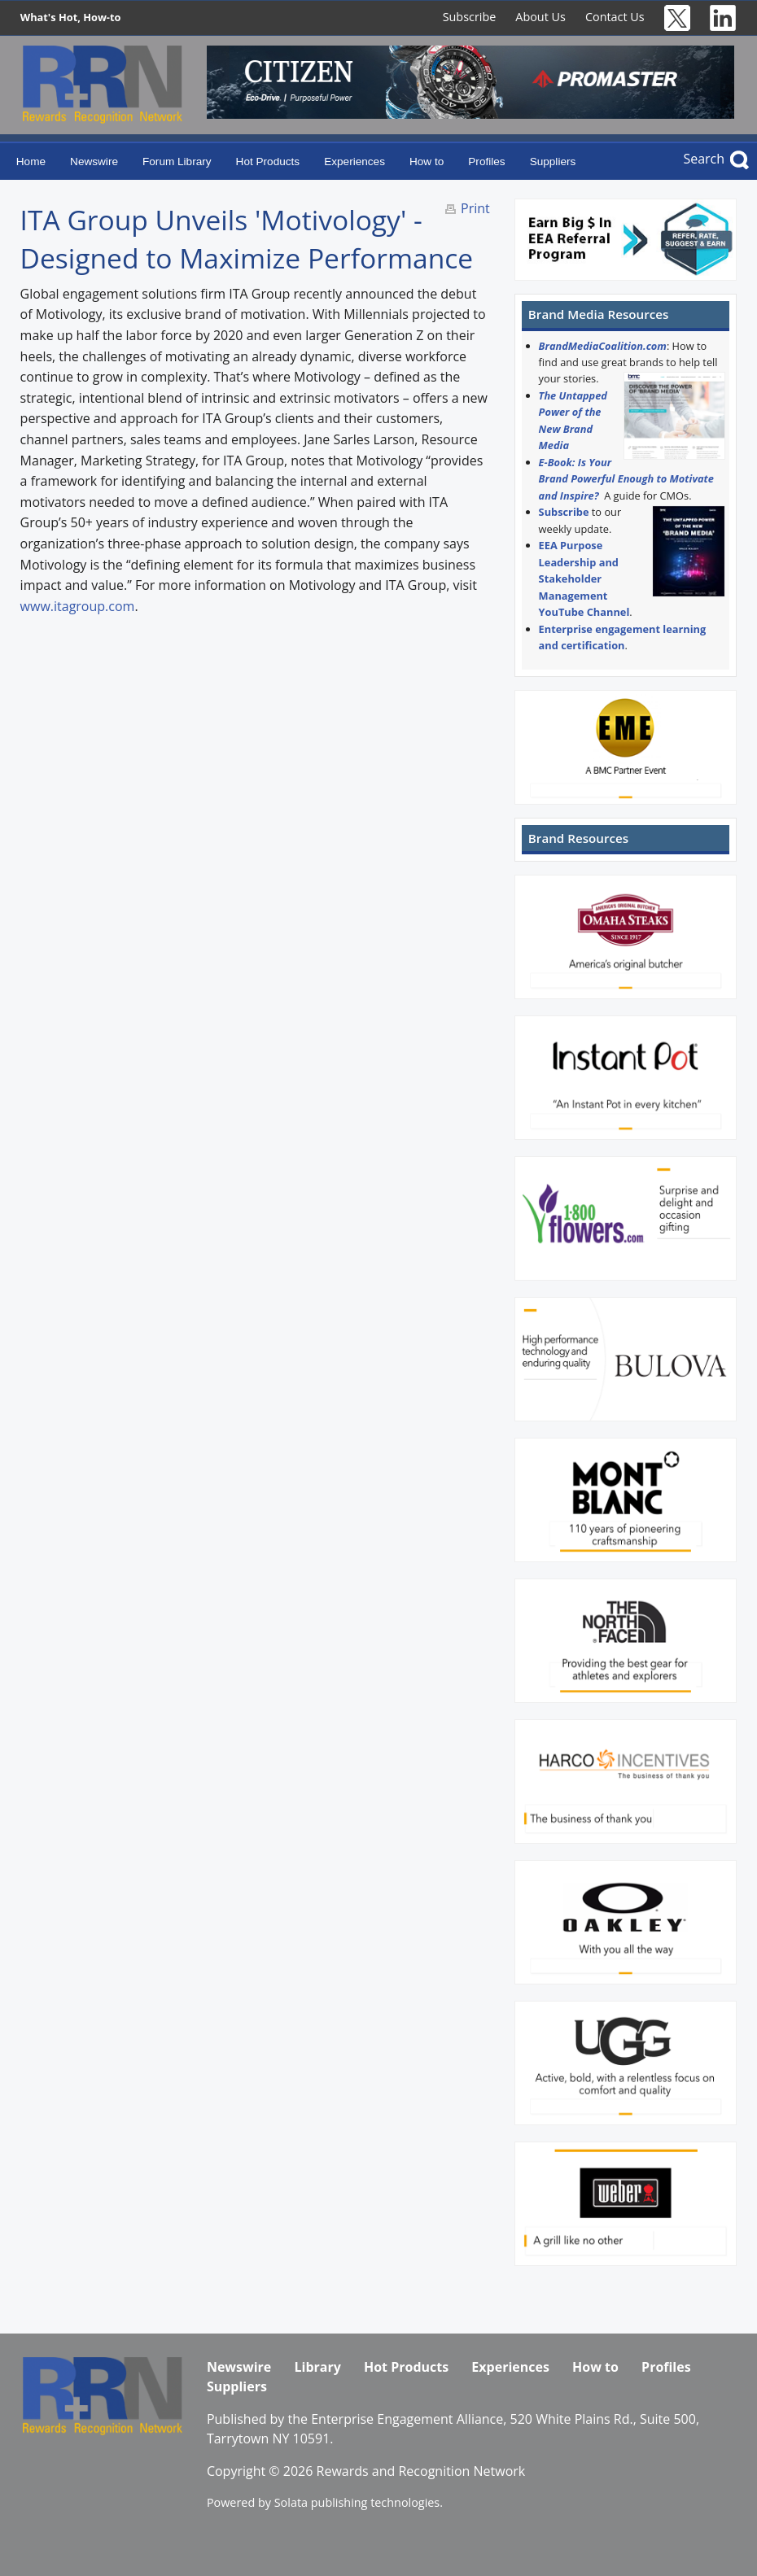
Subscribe (470, 16)
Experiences (354, 161)
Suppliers (553, 161)
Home (31, 161)
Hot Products (268, 161)
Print (475, 208)
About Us (540, 16)
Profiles (486, 161)
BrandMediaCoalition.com (603, 345)
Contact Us (615, 16)
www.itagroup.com (77, 606)
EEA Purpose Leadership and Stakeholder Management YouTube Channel (584, 578)
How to (426, 161)
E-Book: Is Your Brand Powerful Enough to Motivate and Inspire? (626, 479)
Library (317, 2367)
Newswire (94, 161)
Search (703, 159)
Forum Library (177, 161)
